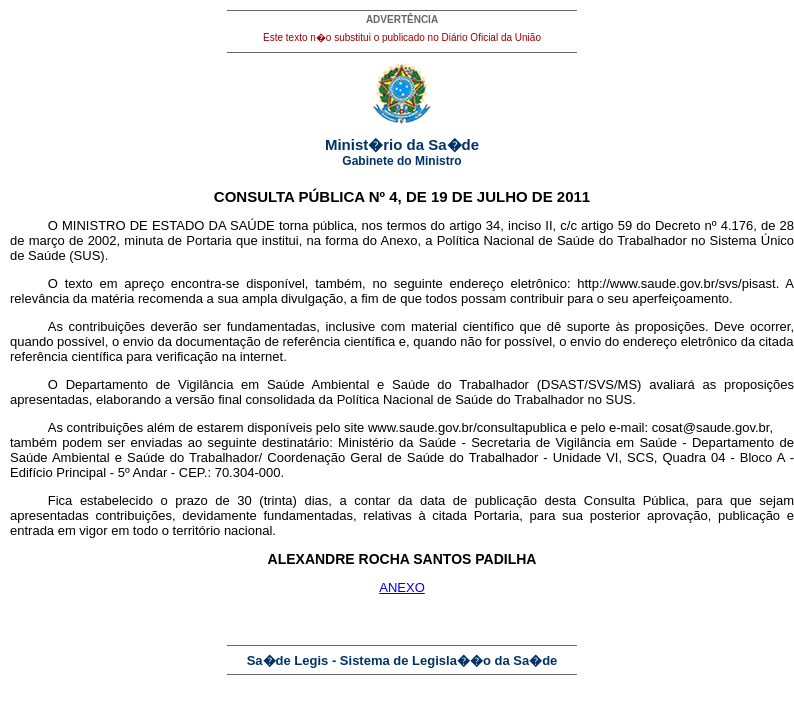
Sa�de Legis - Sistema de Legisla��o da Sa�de (402, 660)
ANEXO (402, 587)
